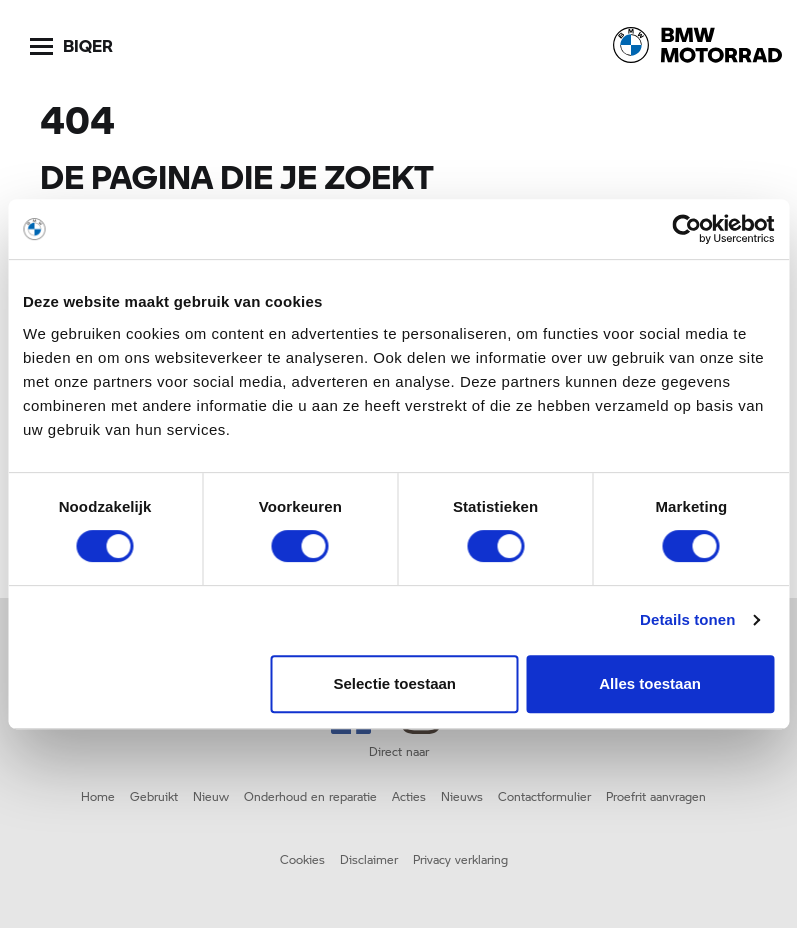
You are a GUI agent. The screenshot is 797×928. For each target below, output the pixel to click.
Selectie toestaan (394, 683)
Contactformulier (544, 796)
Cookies (302, 859)
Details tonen (687, 619)
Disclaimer (369, 859)
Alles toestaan (650, 683)
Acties (409, 796)
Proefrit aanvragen (656, 796)
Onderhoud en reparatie (310, 796)
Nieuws (462, 796)
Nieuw (211, 796)
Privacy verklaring (460, 859)
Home (98, 796)
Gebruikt (154, 796)
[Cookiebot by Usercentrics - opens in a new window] (686, 229)
